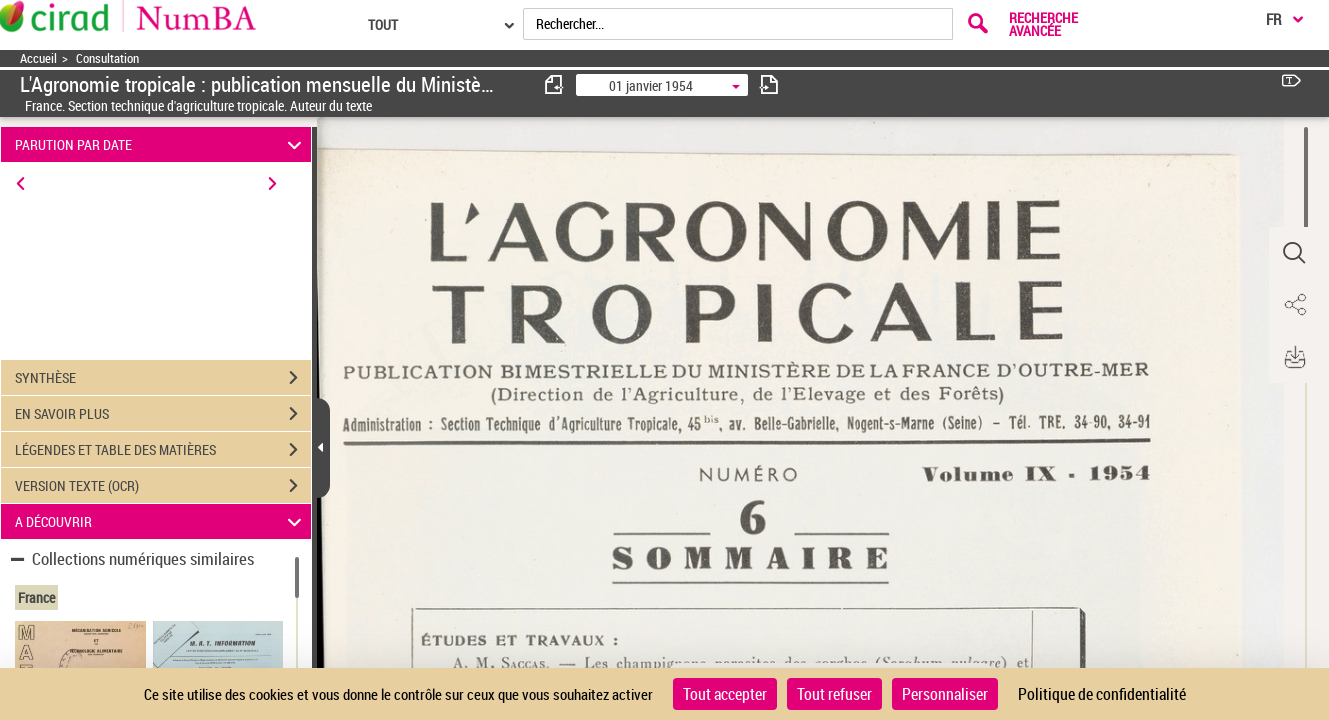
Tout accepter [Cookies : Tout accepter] (725, 694)
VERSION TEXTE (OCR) (163, 486)
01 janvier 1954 (651, 85)
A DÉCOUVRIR (161, 521)
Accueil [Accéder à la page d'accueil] (38, 58)
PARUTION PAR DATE (161, 144)
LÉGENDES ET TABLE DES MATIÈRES (163, 450)
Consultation (107, 58)
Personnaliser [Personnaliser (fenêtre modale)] (945, 694)
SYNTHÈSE (163, 378)
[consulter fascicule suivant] (769, 84)
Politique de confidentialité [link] (1102, 694)
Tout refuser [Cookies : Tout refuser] (834, 694)
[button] (1294, 253)
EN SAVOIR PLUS (163, 414)
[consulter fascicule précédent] (555, 84)
